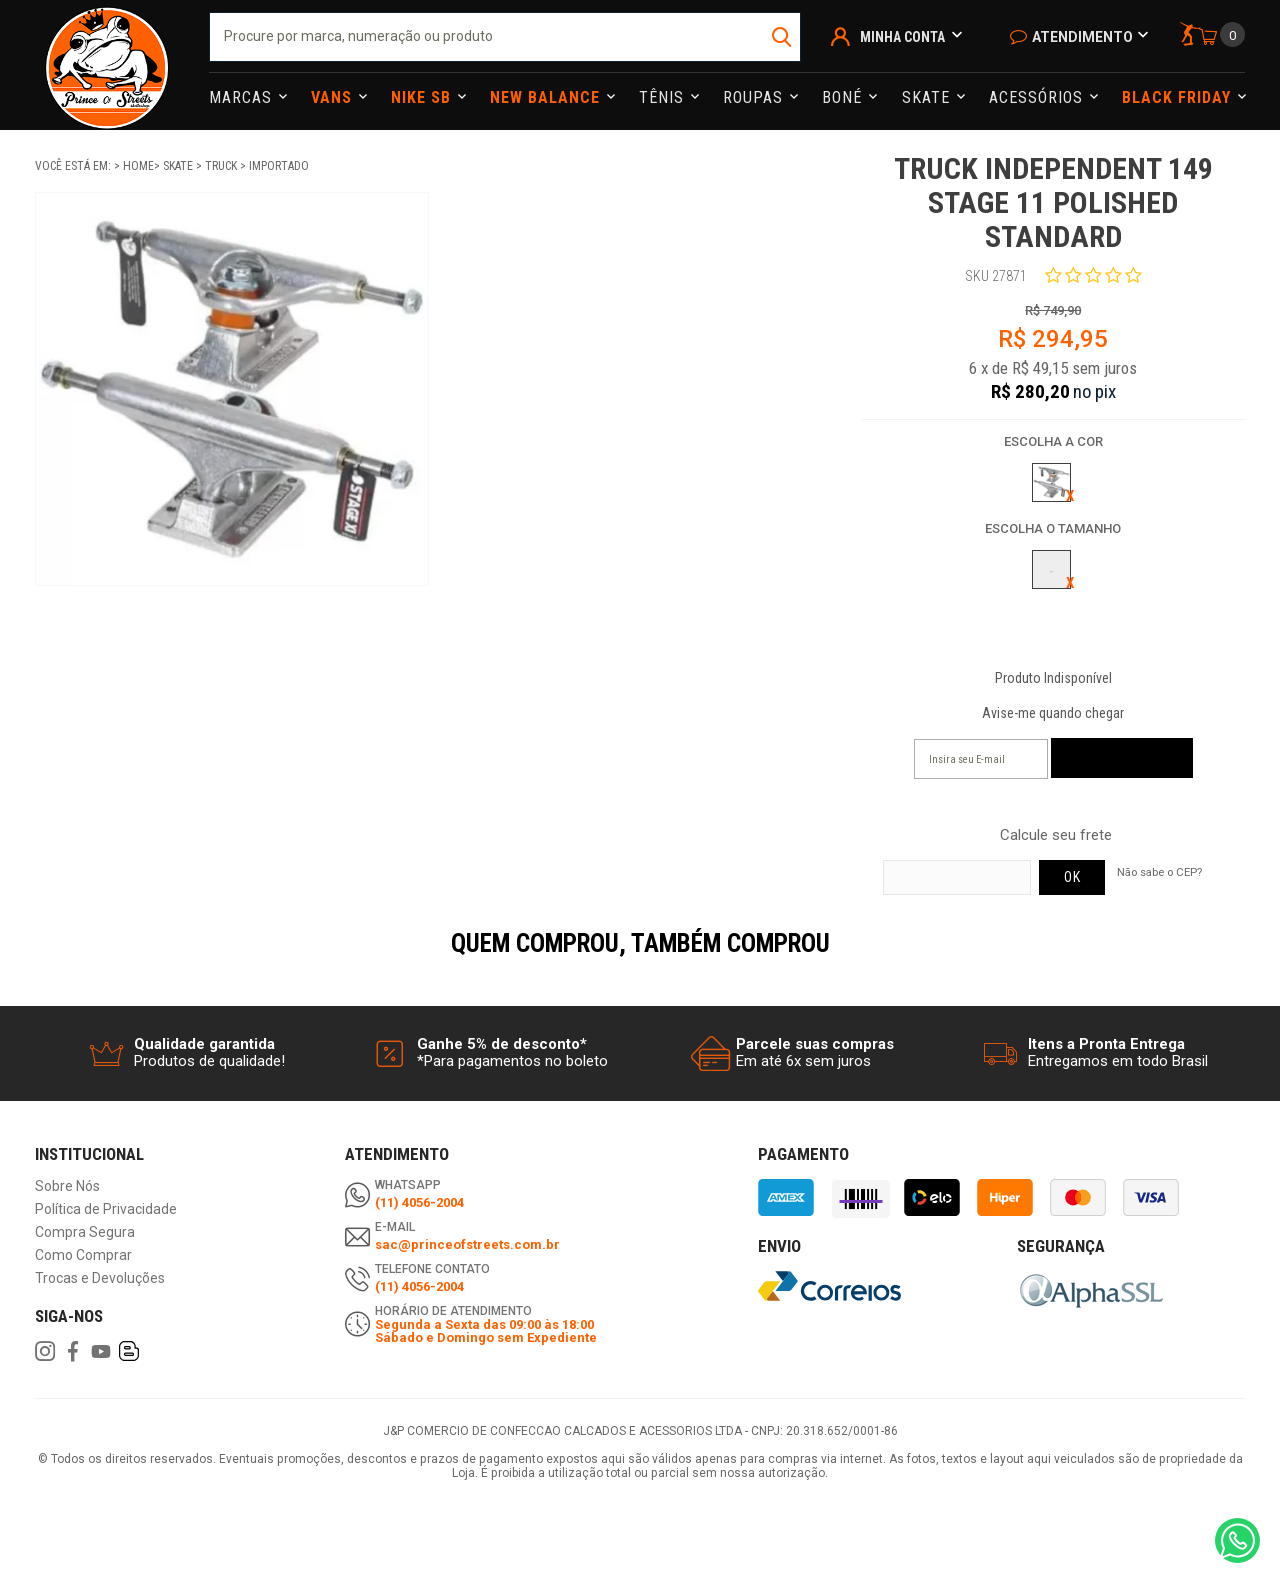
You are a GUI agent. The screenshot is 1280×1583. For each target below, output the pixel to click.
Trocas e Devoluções (100, 1278)
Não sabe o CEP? (1159, 872)
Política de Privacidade (106, 1209)
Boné (844, 97)
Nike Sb (423, 97)
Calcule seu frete (1056, 835)
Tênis (664, 97)
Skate (928, 97)
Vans (334, 97)
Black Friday (1179, 97)
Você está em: (74, 166)
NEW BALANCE (547, 97)
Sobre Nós (67, 1186)
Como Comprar (83, 1255)
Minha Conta (902, 37)
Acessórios (1038, 97)
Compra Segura (85, 1232)
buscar (783, 37)
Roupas (755, 97)
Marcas (243, 97)
